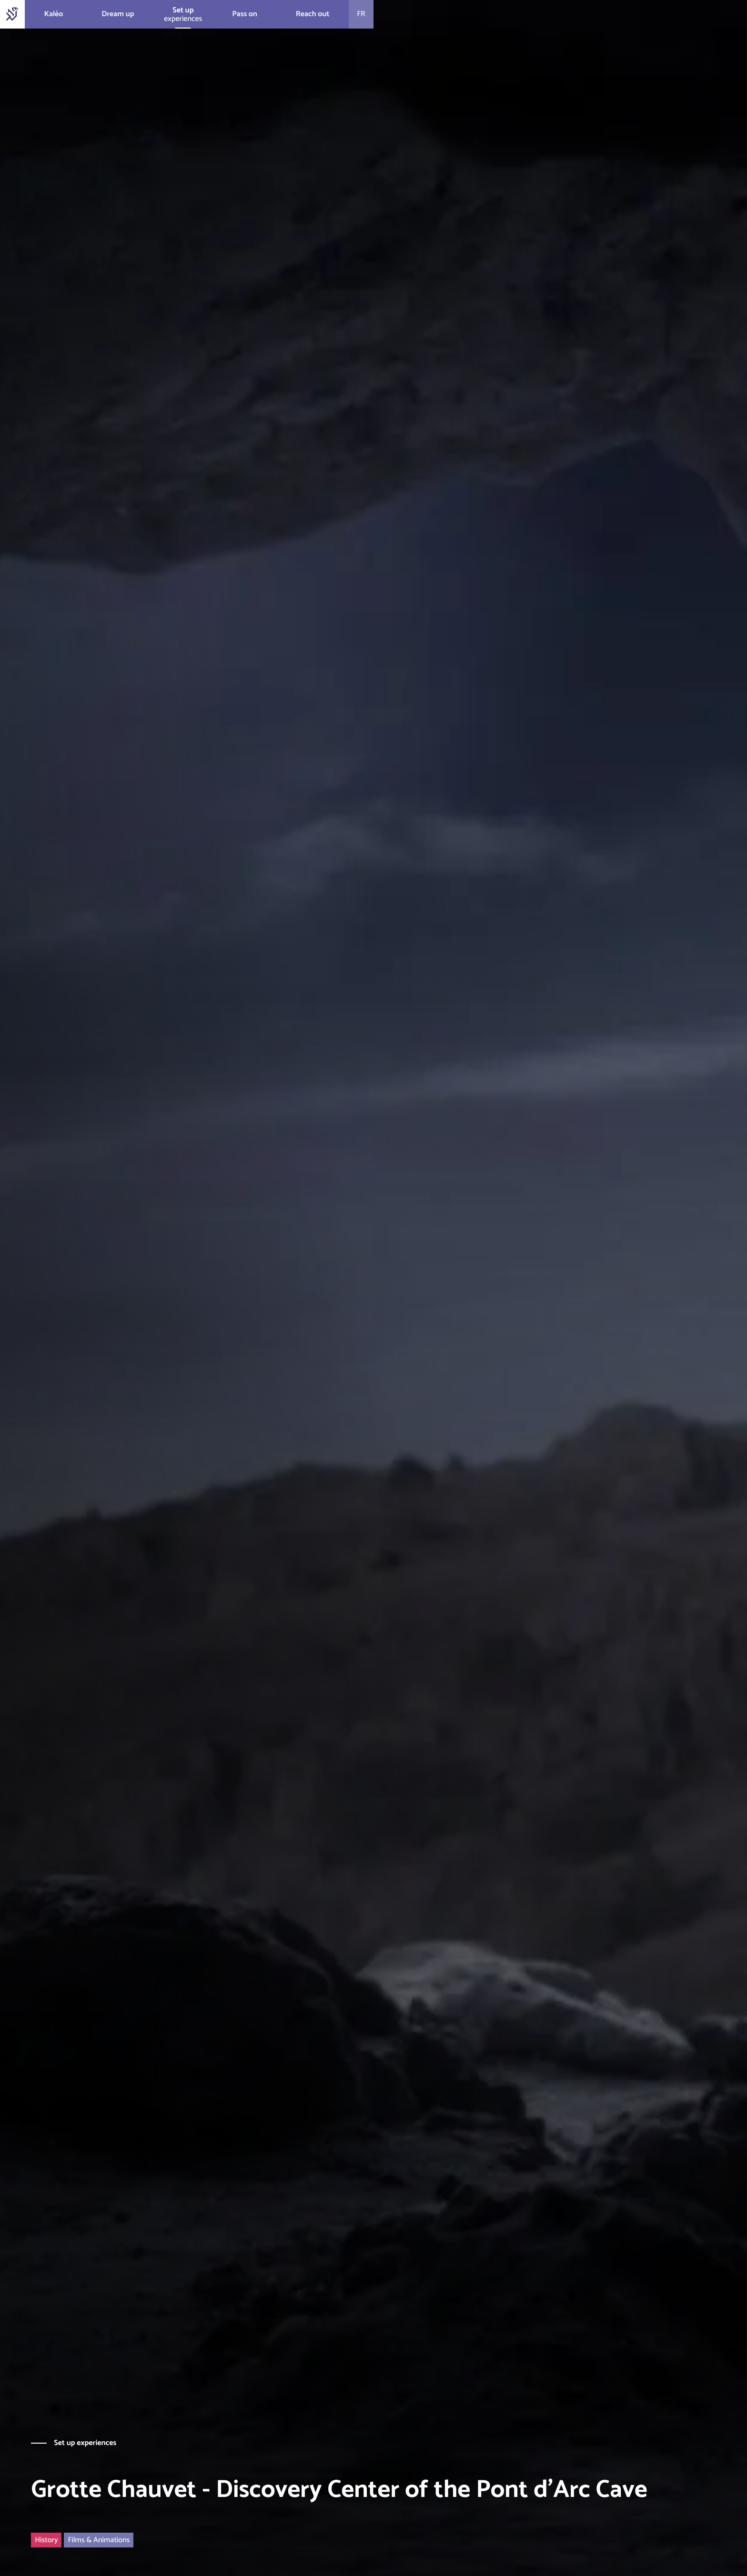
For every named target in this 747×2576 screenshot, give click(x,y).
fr (361, 14)
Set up (182, 10)
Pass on (244, 14)
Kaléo (53, 14)
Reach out (313, 14)
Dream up (117, 14)
